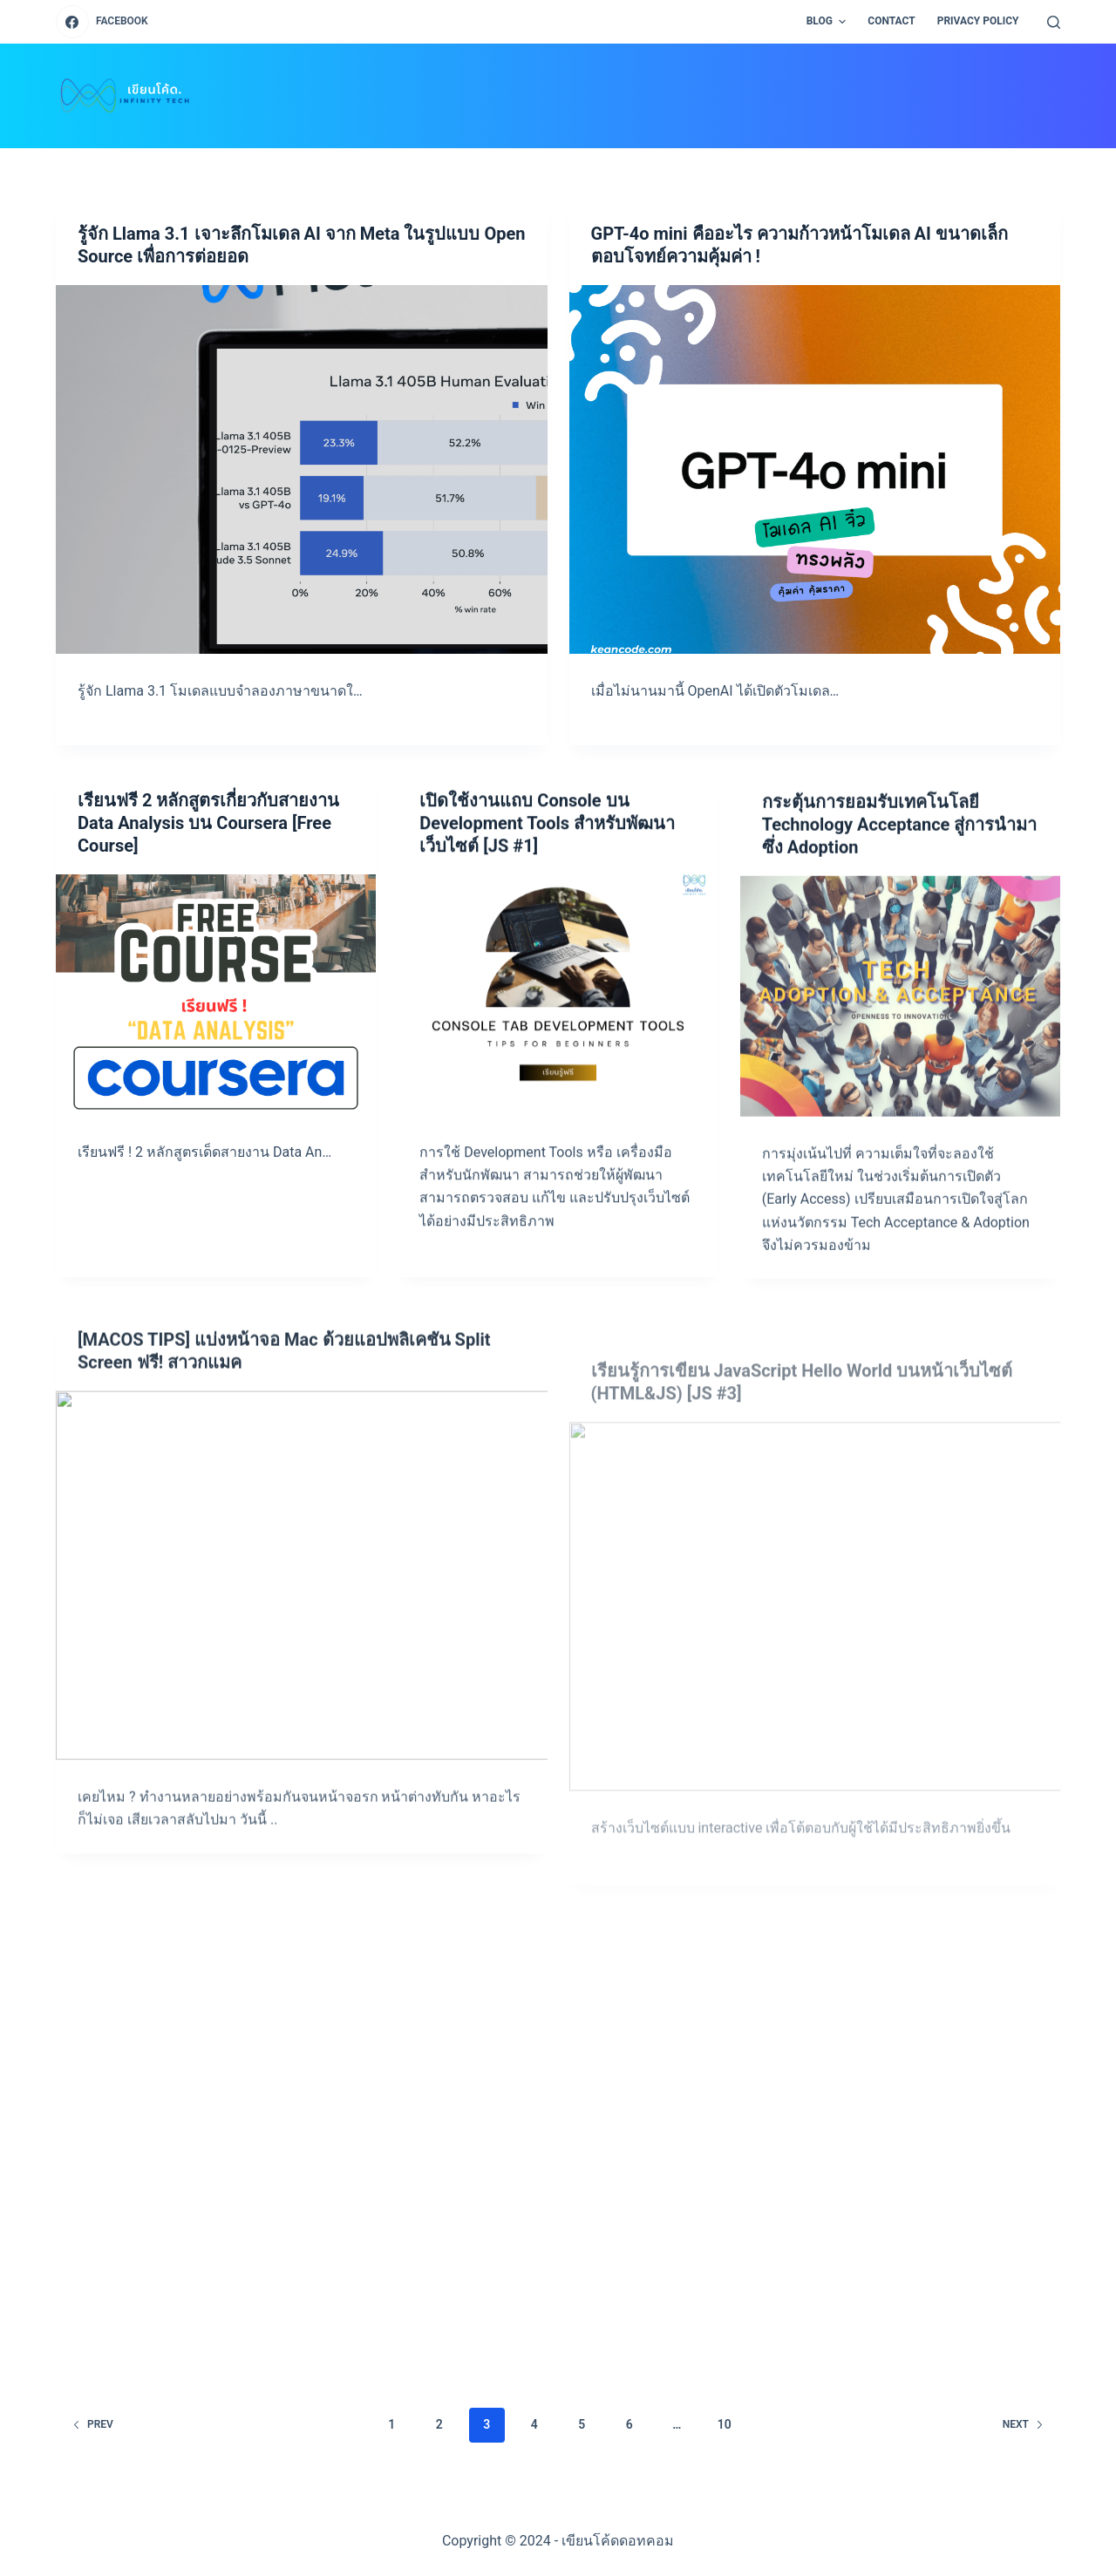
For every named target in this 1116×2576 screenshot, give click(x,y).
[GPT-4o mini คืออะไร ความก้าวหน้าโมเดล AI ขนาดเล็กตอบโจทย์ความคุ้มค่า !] (815, 469)
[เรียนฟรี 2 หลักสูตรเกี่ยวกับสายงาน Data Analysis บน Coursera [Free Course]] (216, 1001)
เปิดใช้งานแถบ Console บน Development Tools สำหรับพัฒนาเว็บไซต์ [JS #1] (547, 858)
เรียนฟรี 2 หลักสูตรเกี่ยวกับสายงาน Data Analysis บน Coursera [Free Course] (208, 830)
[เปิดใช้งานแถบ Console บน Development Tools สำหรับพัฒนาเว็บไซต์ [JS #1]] (558, 1029)
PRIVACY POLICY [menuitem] (978, 21)
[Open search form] (1053, 22)
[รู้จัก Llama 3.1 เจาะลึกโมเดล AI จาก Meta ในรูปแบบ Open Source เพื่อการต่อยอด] (302, 469)
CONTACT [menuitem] (891, 21)
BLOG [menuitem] (828, 22)
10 (725, 2424)
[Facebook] (102, 21)
